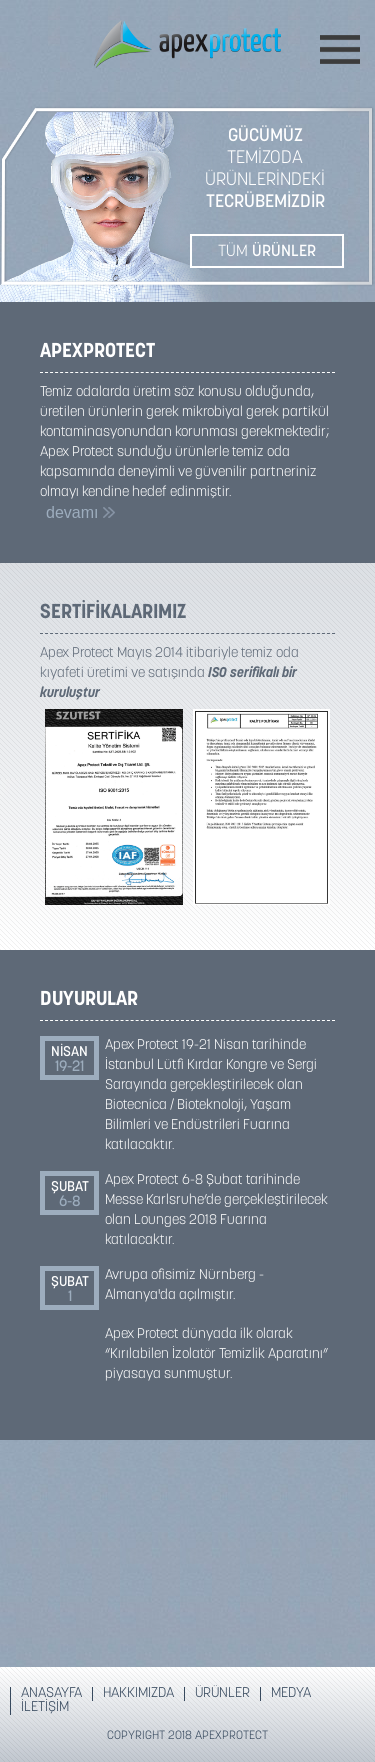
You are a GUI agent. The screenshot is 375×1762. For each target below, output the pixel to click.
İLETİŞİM (45, 1708)
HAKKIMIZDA (138, 1694)
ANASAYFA (51, 1694)
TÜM (267, 252)
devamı (80, 512)
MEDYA (291, 1694)
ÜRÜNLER (222, 1694)
